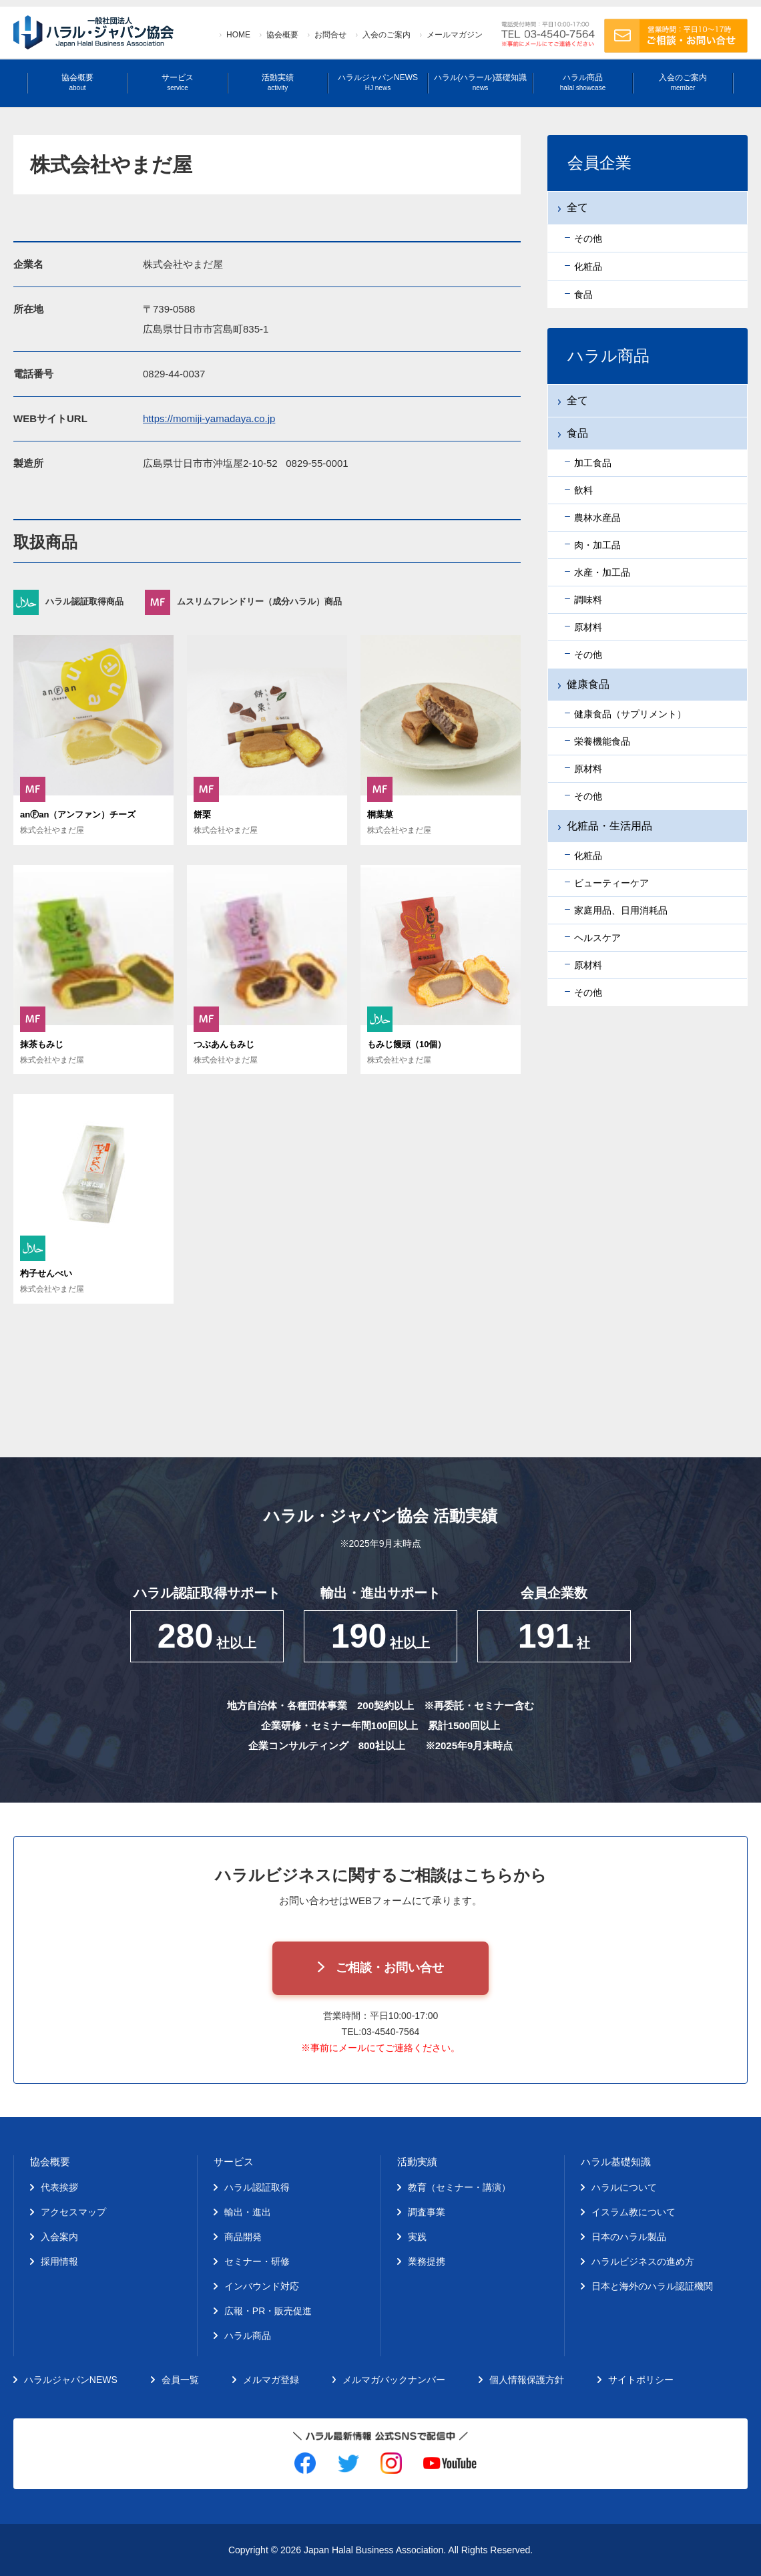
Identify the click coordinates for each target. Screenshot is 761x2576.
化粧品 (588, 855)
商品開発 (243, 2236)
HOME (238, 34)
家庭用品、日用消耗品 (621, 910)
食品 (577, 433)
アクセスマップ (73, 2212)
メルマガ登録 (271, 2379)
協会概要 (282, 34)
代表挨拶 (59, 2187)
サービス (178, 82)
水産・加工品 (602, 572)
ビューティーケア (611, 883)
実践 (417, 2236)
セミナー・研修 (257, 2261)
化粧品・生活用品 (609, 826)
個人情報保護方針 (526, 2379)
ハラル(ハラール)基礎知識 (480, 82)
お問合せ (330, 34)
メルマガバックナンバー (393, 2379)
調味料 (588, 599)
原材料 (588, 627)
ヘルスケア (597, 937)
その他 (588, 654)
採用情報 (59, 2261)
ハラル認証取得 (257, 2187)
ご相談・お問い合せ (390, 1967)
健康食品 (588, 684)
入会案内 (59, 2236)
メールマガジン (455, 34)
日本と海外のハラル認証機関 (652, 2286)
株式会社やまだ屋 (52, 830)
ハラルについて (624, 2187)
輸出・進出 (247, 2212)
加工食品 (592, 462)
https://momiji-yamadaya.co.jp (209, 418)
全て (577, 400)
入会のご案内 (386, 34)
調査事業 (426, 2212)
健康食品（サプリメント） (630, 714)
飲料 (583, 490)
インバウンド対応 (261, 2286)
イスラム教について (633, 2212)
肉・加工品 (597, 545)
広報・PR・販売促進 (268, 2311)
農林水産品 (597, 517)
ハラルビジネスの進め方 (642, 2261)
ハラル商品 (582, 82)
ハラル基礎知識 (616, 2161)
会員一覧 (180, 2379)
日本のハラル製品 (628, 2236)
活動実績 (278, 82)
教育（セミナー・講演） (459, 2187)
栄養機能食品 (602, 741)
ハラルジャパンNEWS (378, 82)
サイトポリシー (641, 2379)
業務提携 (426, 2261)
